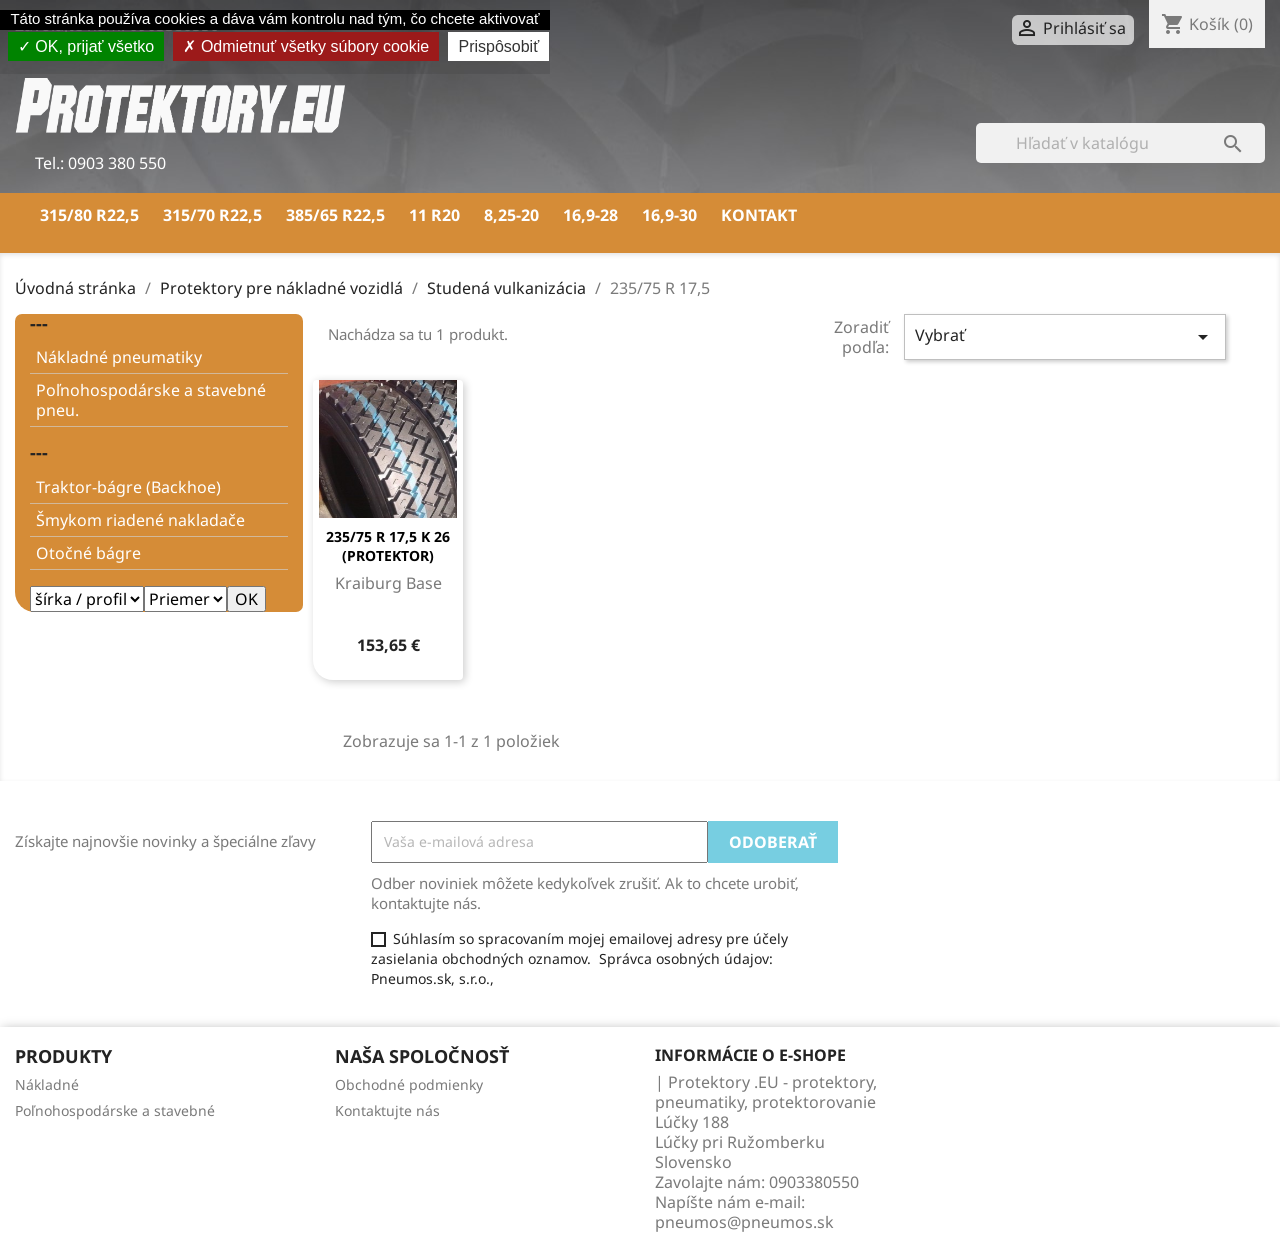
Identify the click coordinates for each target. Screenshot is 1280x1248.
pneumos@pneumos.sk (744, 1222)
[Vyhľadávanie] (1120, 143)
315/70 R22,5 (212, 215)
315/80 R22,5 (89, 215)
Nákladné (47, 1084)
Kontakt (759, 215)
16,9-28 (590, 215)
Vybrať (1065, 336)
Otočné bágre (88, 553)
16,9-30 (669, 215)
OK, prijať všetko (86, 46)
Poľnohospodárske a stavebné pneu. (151, 400)
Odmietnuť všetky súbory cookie (306, 46)
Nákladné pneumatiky (119, 357)
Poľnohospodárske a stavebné (115, 1110)
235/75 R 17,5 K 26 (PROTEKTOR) (388, 546)
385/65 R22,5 (335, 215)
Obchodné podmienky (409, 1084)
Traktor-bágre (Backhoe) (128, 487)
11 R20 (434, 215)
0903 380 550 (115, 163)
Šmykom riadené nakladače (140, 520)
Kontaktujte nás (387, 1110)
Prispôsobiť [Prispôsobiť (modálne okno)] (498, 46)
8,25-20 (511, 215)
